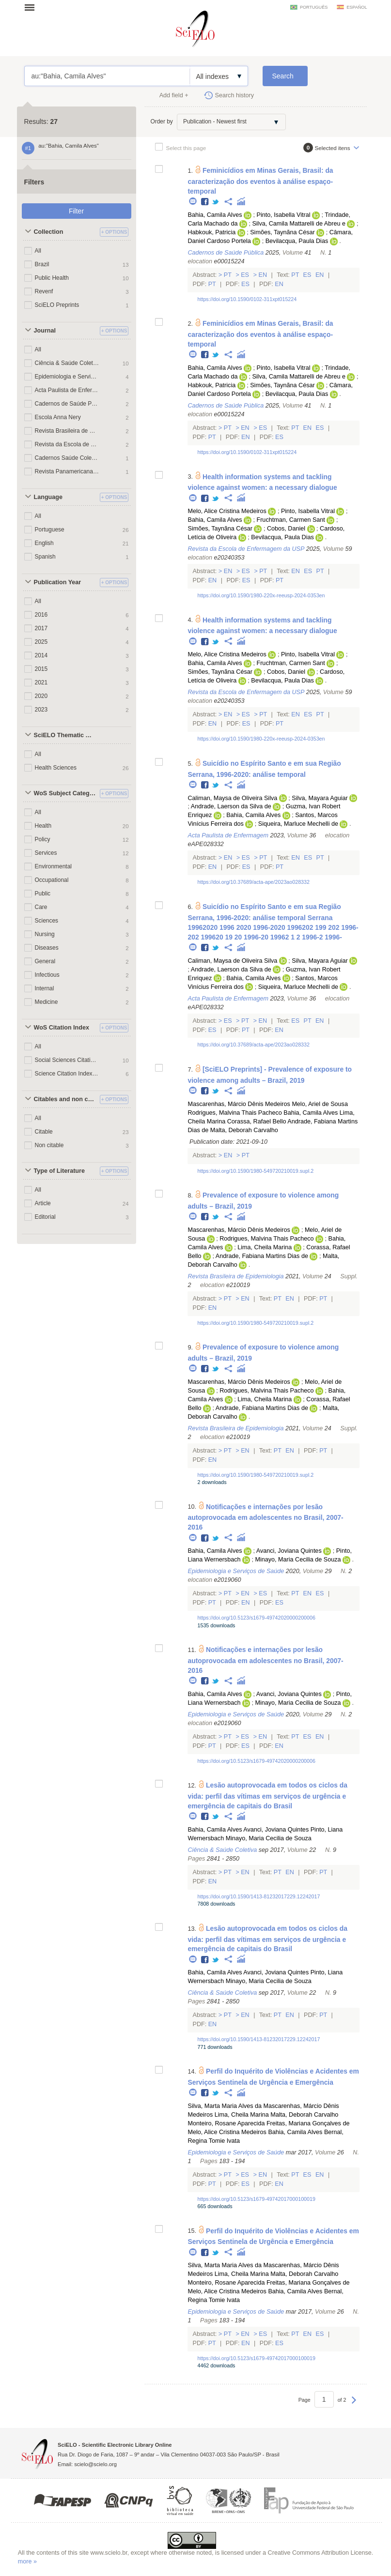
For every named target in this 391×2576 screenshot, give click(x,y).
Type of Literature (59, 1170)
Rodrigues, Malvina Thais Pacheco (235, 1112)
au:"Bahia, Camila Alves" (107, 76)
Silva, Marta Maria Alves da (225, 2106)
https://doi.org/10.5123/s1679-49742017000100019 (256, 2199)
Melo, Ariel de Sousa (320, 1104)
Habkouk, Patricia (211, 232)
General (45, 961)
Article (43, 1203)
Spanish (45, 556)
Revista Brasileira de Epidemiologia (67, 430)
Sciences (47, 920)
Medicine (46, 1002)
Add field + (173, 95)
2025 (41, 641)
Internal (44, 988)
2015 (41, 669)
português (314, 7)
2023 (41, 709)
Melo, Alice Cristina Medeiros (227, 511)
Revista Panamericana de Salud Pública (67, 471)
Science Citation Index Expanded (67, 1073)
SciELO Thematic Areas (65, 735)
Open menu (32, 7)
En (263, 275)
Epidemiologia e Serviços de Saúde (67, 376)
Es (245, 275)
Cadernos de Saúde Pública (67, 403)
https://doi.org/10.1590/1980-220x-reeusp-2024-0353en (261, 595)
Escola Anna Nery (58, 417)
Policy (42, 839)
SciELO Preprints (57, 305)
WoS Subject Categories (65, 793)
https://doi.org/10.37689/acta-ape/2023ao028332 (253, 882)
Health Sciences (56, 767)
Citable (44, 1131)
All (38, 250)
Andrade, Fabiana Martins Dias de (262, 1256)
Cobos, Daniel (286, 528)
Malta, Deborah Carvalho (244, 1130)
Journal (45, 330)
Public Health (52, 277)
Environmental (53, 866)
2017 (41, 628)
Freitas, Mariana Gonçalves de (308, 2123)
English (44, 543)
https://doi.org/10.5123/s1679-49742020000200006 (256, 1618)
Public (43, 893)
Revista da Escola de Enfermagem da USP (67, 444)
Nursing (45, 934)
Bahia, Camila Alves (215, 215)
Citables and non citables (65, 1099)
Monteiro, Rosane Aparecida (226, 2123)
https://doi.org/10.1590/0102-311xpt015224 (247, 299)
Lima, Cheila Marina (264, 1247)
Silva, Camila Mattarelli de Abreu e (298, 223)
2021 (41, 682)
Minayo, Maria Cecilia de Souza (298, 1559)
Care (41, 907)
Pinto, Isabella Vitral (283, 215)
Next (354, 2404)
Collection (48, 231)
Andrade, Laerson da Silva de (231, 806)
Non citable (49, 1145)
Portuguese (49, 529)
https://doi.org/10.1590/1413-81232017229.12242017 (258, 1896)
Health (43, 825)
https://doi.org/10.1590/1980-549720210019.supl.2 (255, 1171)
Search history (234, 95)
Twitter (216, 202)
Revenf (44, 291)
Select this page (186, 148)
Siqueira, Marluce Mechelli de (298, 823)
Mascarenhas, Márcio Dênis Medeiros (239, 1104)
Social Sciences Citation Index (67, 1060)
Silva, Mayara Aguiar (320, 798)
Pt (227, 275)
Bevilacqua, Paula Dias (297, 241)
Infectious (47, 974)
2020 (41, 696)
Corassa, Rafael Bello (256, 1121)
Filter (76, 211)
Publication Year (57, 582)
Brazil (42, 264)
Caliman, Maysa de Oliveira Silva (232, 798)
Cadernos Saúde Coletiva (67, 458)
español (356, 7)
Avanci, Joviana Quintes (289, 1550)
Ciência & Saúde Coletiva (67, 363)
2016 (41, 614)
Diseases (47, 947)
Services (46, 852)
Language (48, 497)
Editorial (45, 1216)
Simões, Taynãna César (282, 232)
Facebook (205, 202)
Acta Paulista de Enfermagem (67, 390)
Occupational (52, 880)
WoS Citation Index (62, 1027)
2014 (41, 655)
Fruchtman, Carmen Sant (290, 519)
